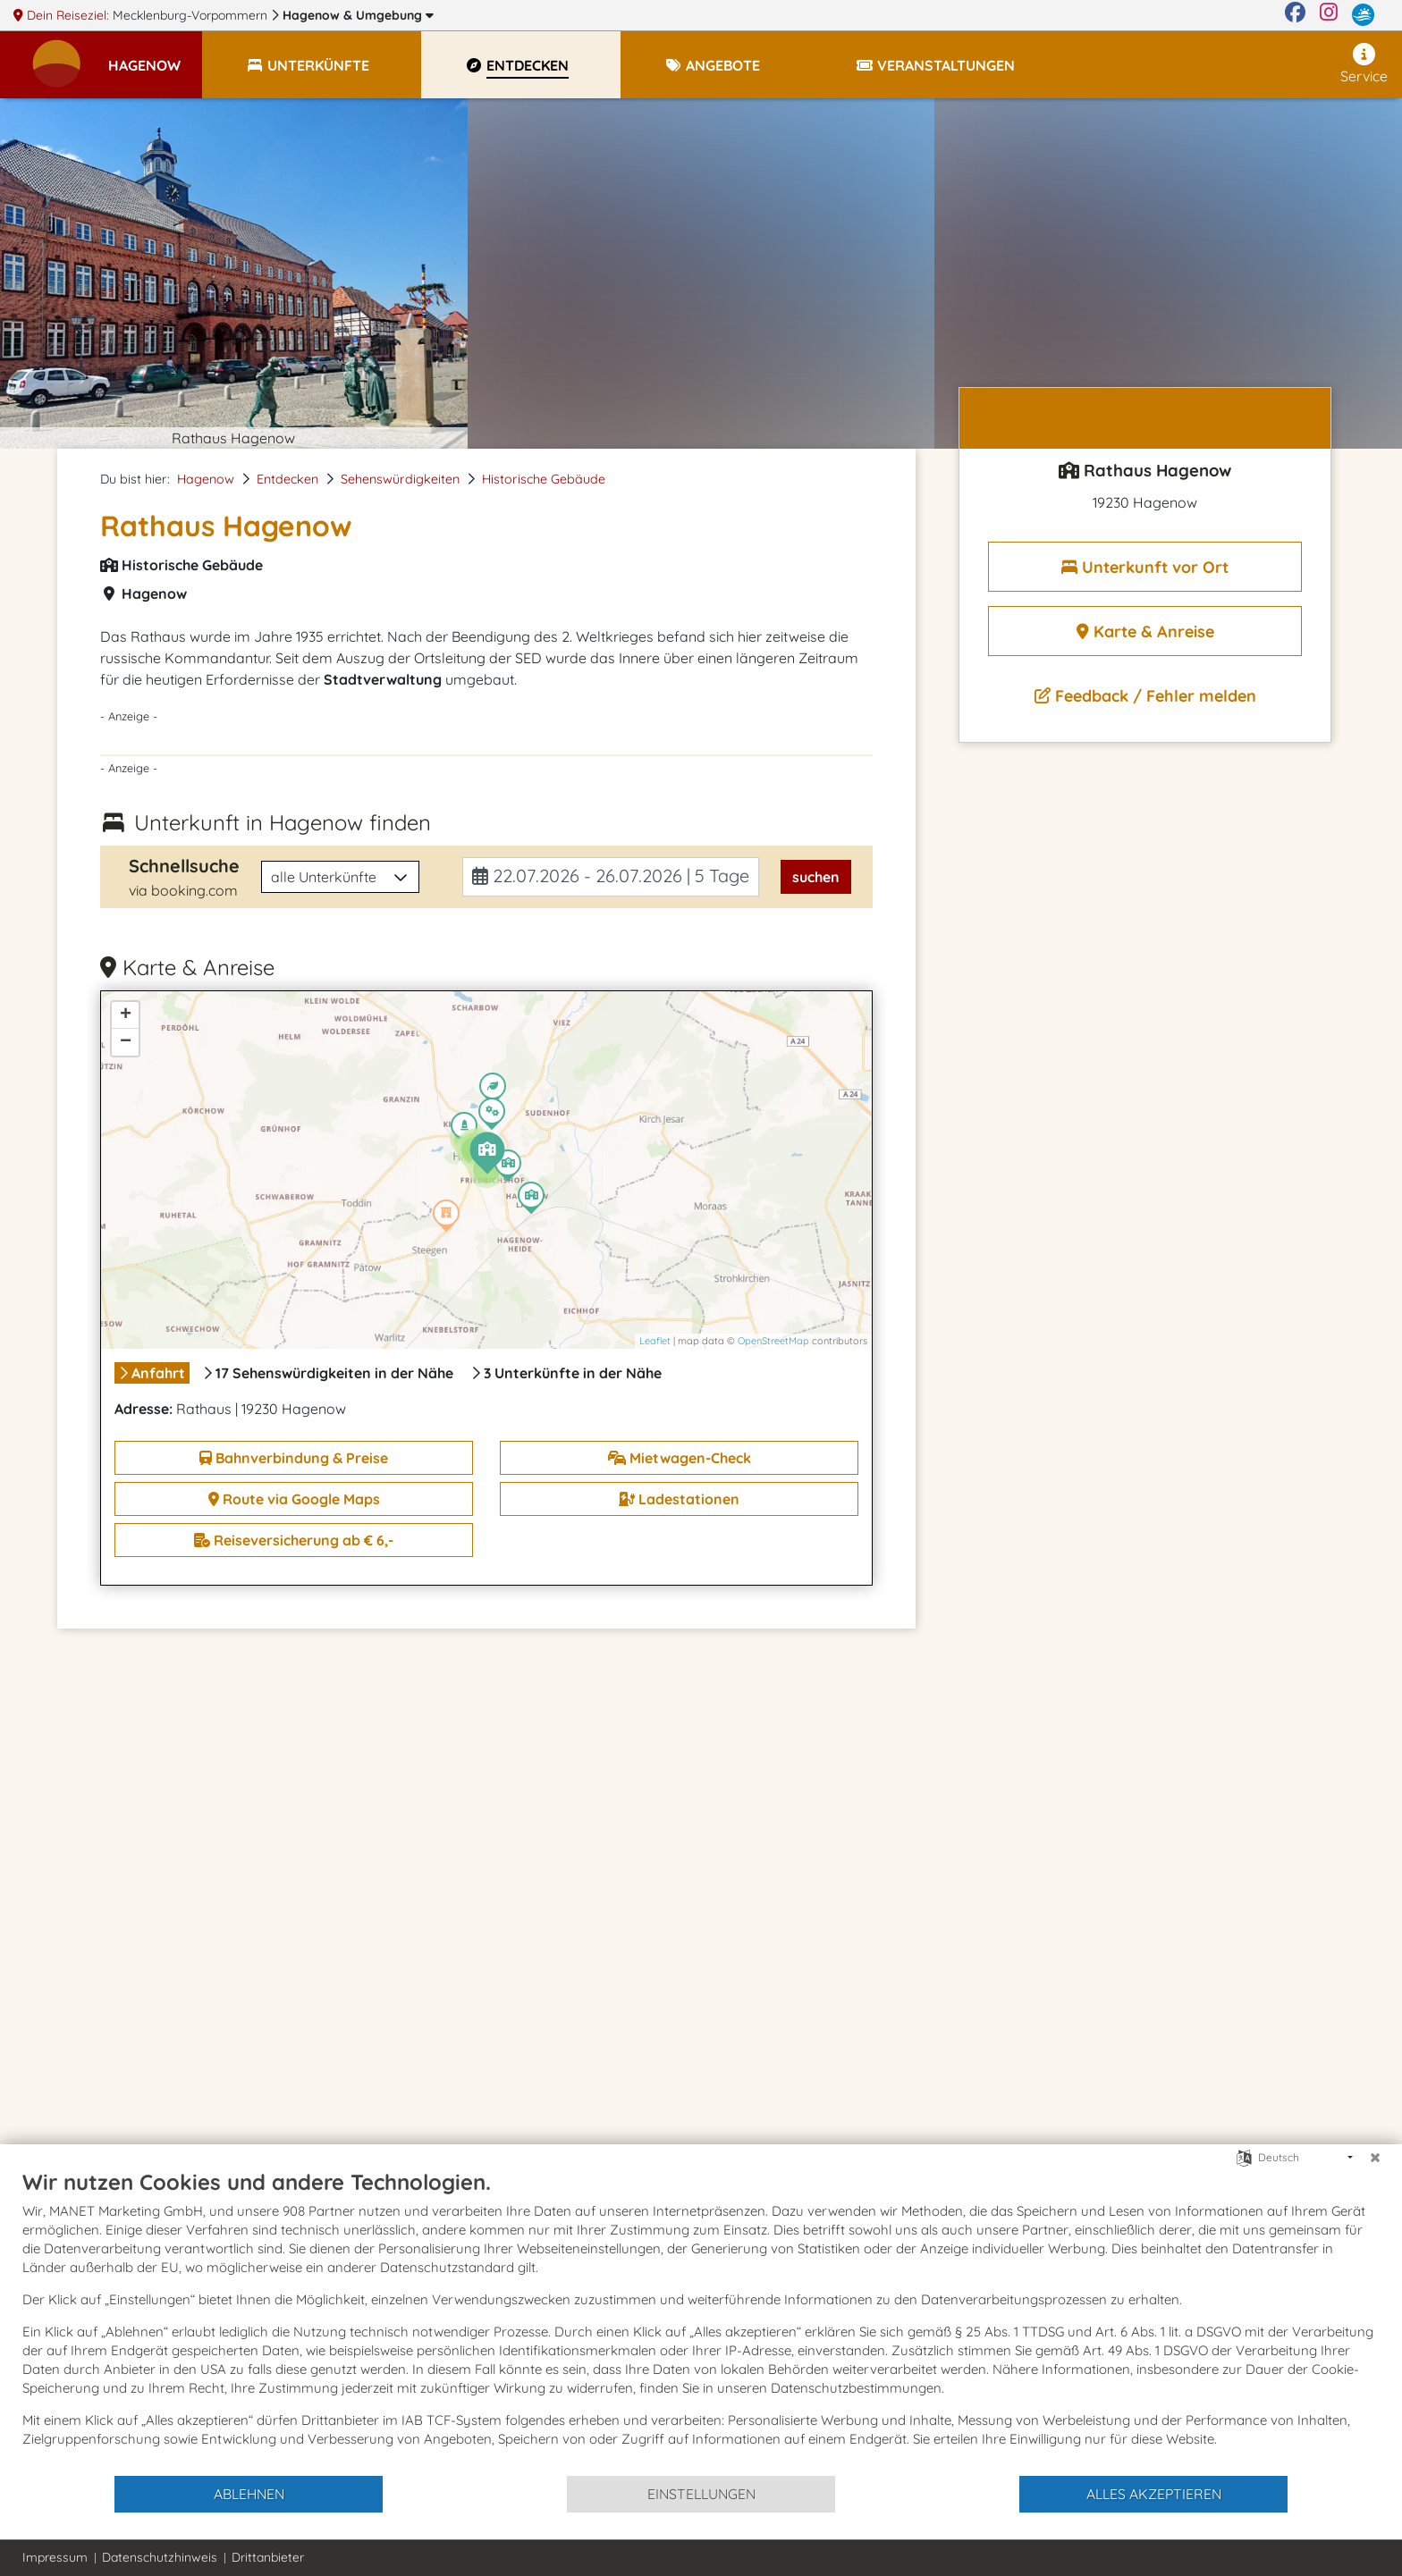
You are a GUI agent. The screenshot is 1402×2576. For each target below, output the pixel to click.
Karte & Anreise (1145, 631)
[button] (155, 57)
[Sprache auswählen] (1244, 2156)
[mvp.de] (1363, 15)
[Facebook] (1295, 15)
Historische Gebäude (543, 479)
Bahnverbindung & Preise (293, 1458)
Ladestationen (679, 1499)
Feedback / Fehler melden (1145, 696)
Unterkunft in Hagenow (282, 822)
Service (1364, 64)
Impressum (55, 2557)
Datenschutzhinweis (159, 2557)
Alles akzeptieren (1153, 2494)
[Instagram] (1329, 15)
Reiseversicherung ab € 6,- (293, 1540)
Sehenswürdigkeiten (400, 479)
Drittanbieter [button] (268, 2557)
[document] (701, 2321)
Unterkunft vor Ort (1145, 567)
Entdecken (287, 479)
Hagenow (358, 15)
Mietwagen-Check (679, 1458)
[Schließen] (1375, 2157)
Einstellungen (701, 2494)
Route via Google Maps (294, 1499)
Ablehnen (249, 2494)
